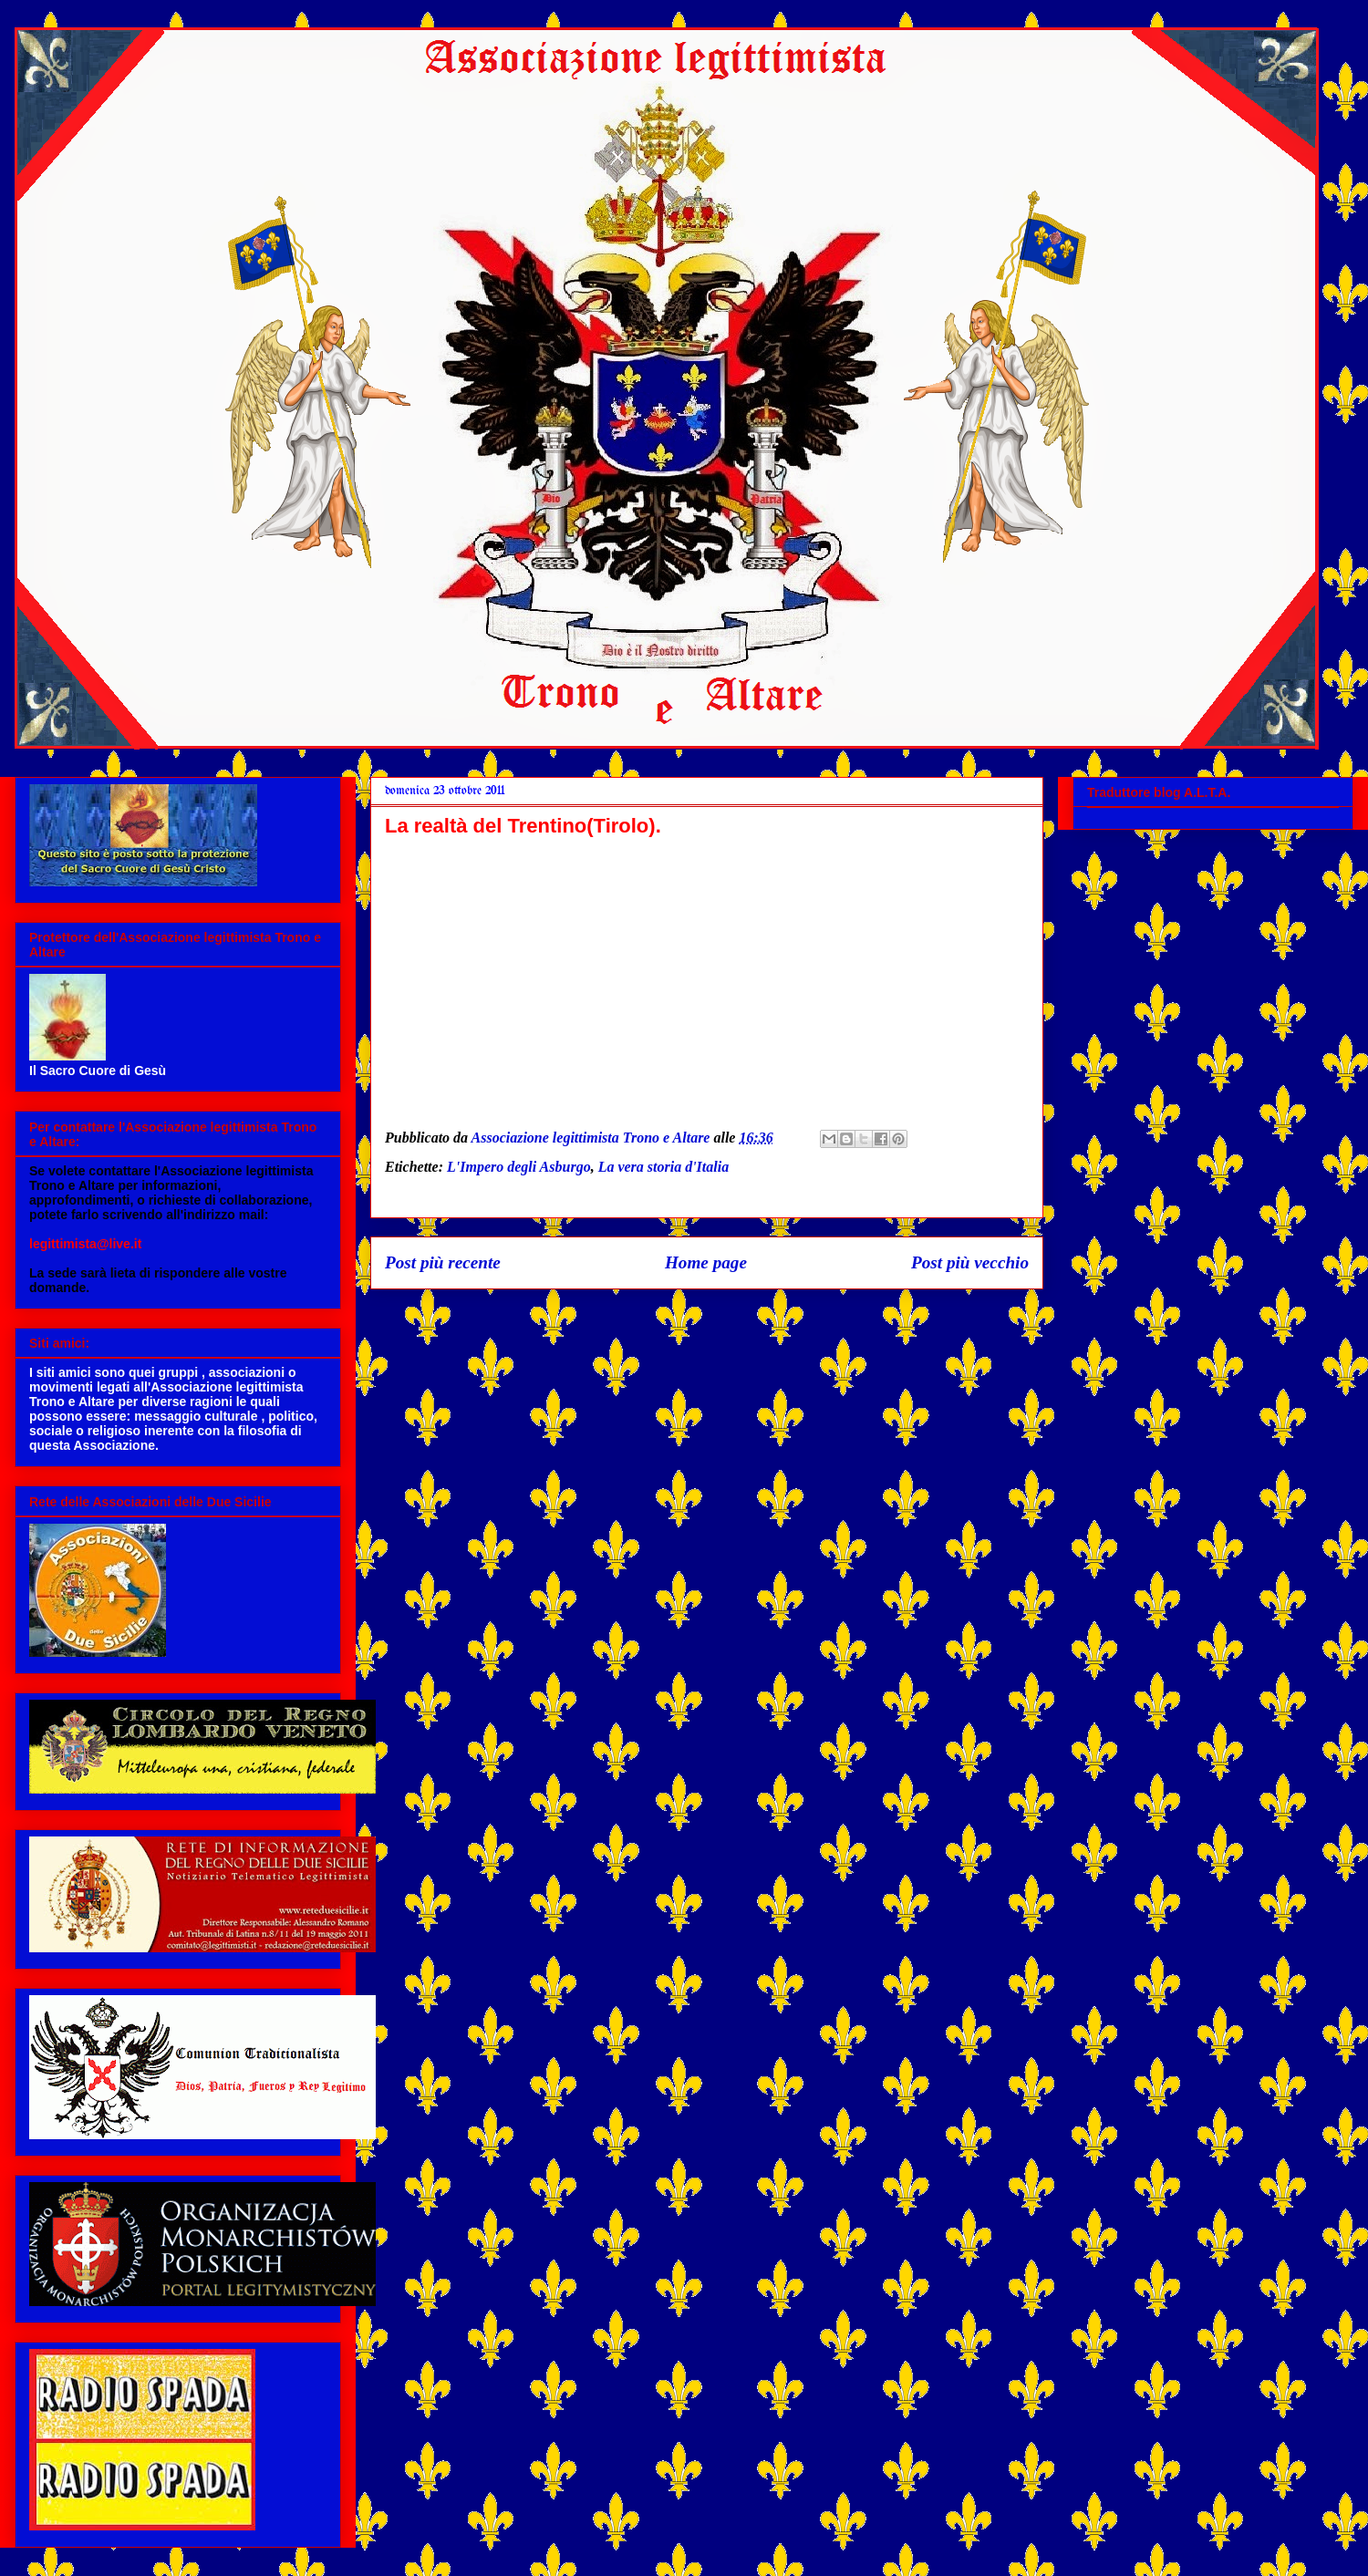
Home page (706, 1262)
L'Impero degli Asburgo (519, 1166)
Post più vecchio (970, 1262)
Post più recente (443, 1262)
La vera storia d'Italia (664, 1166)
